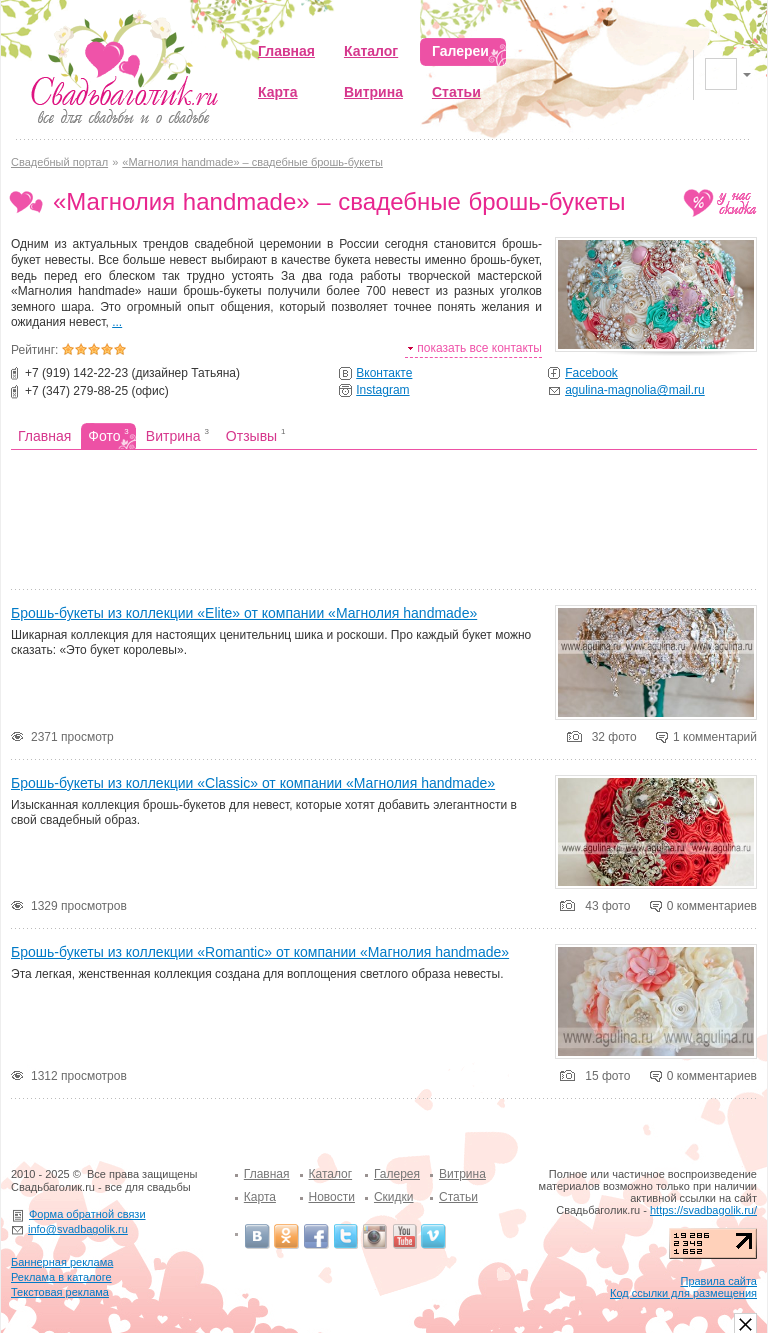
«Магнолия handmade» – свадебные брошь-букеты (252, 162)
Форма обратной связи (87, 1214)
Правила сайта (718, 1281)
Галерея (397, 1174)
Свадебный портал (59, 162)
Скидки (394, 1197)
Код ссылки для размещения (683, 1293)
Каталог (331, 1174)
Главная (267, 1174)
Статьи (458, 1197)
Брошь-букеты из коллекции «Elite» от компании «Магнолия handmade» (244, 613)
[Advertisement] (384, 522)
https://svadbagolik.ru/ (703, 1210)
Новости (332, 1197)
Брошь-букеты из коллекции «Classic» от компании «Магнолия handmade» (253, 783)
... (117, 322)
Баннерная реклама (62, 1262)
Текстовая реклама (60, 1292)
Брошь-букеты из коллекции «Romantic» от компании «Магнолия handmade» (260, 952)
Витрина (462, 1174)
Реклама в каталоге (61, 1277)
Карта (260, 1197)
